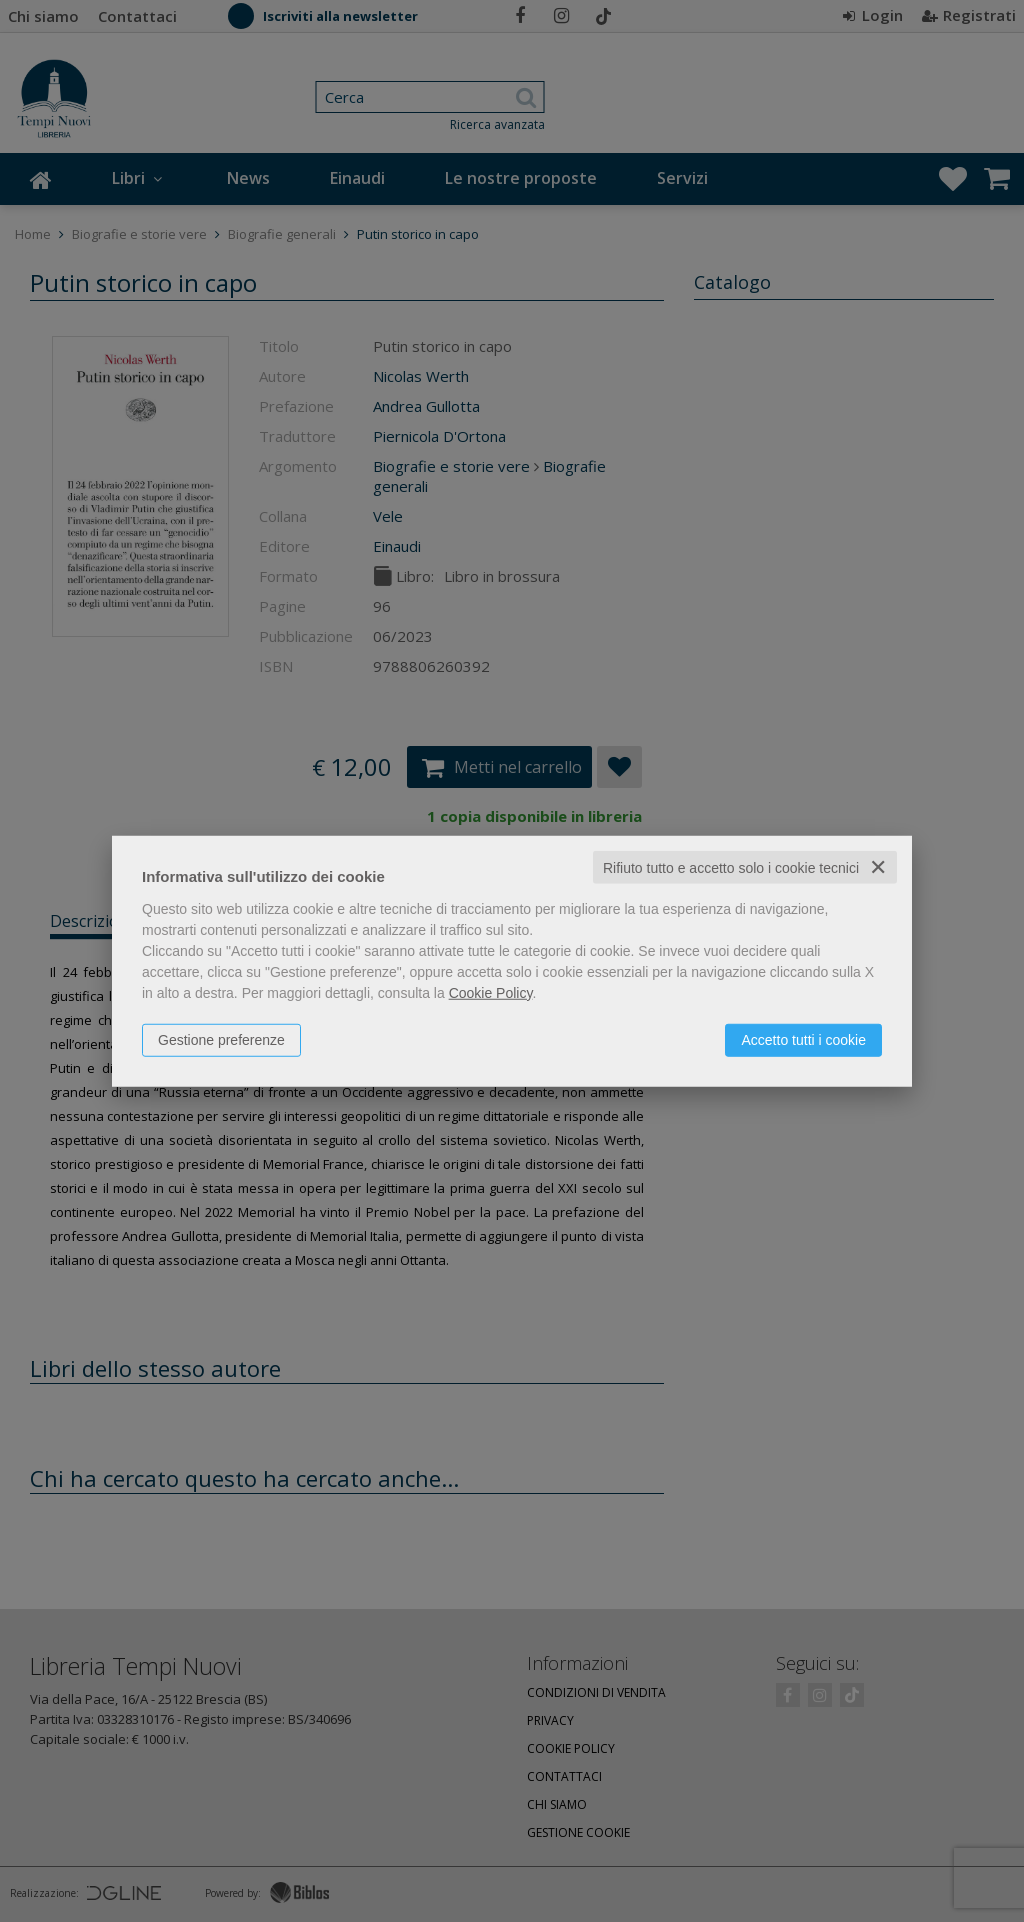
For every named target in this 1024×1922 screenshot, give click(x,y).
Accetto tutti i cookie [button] (803, 1039)
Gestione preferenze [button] (221, 1039)
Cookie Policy (491, 992)
